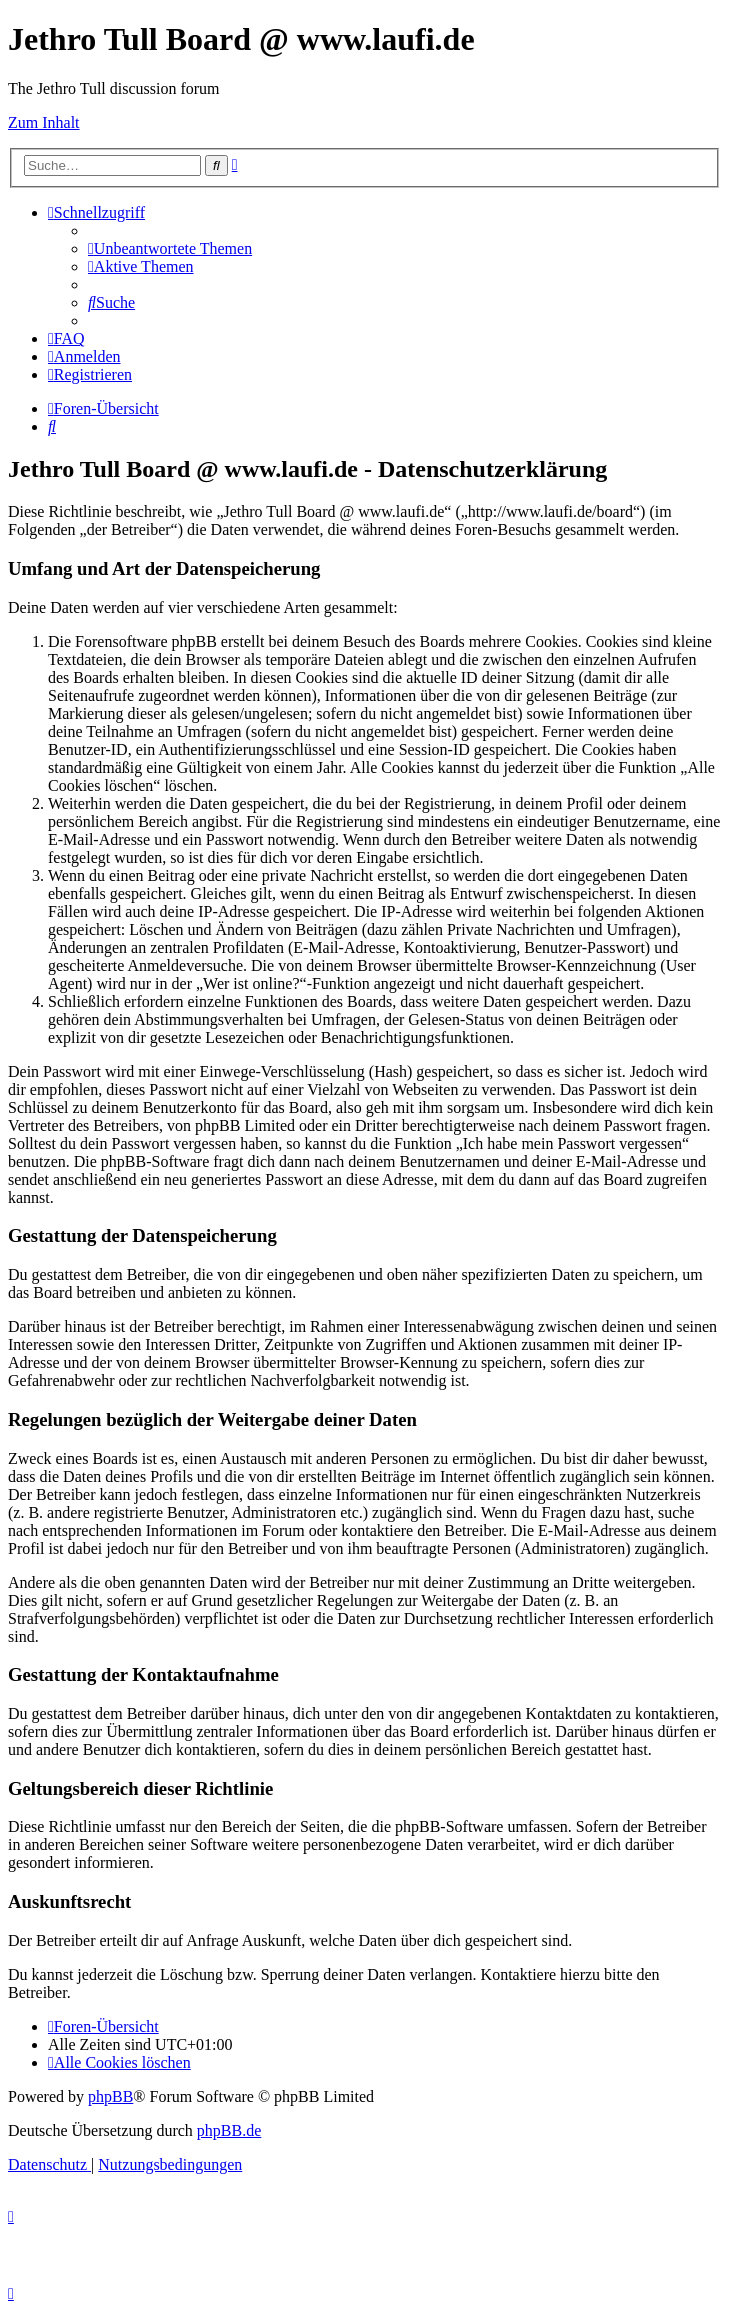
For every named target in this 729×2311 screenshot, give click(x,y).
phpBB (110, 2096)
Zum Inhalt (44, 122)
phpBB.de (229, 2130)
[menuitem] (170, 248)
